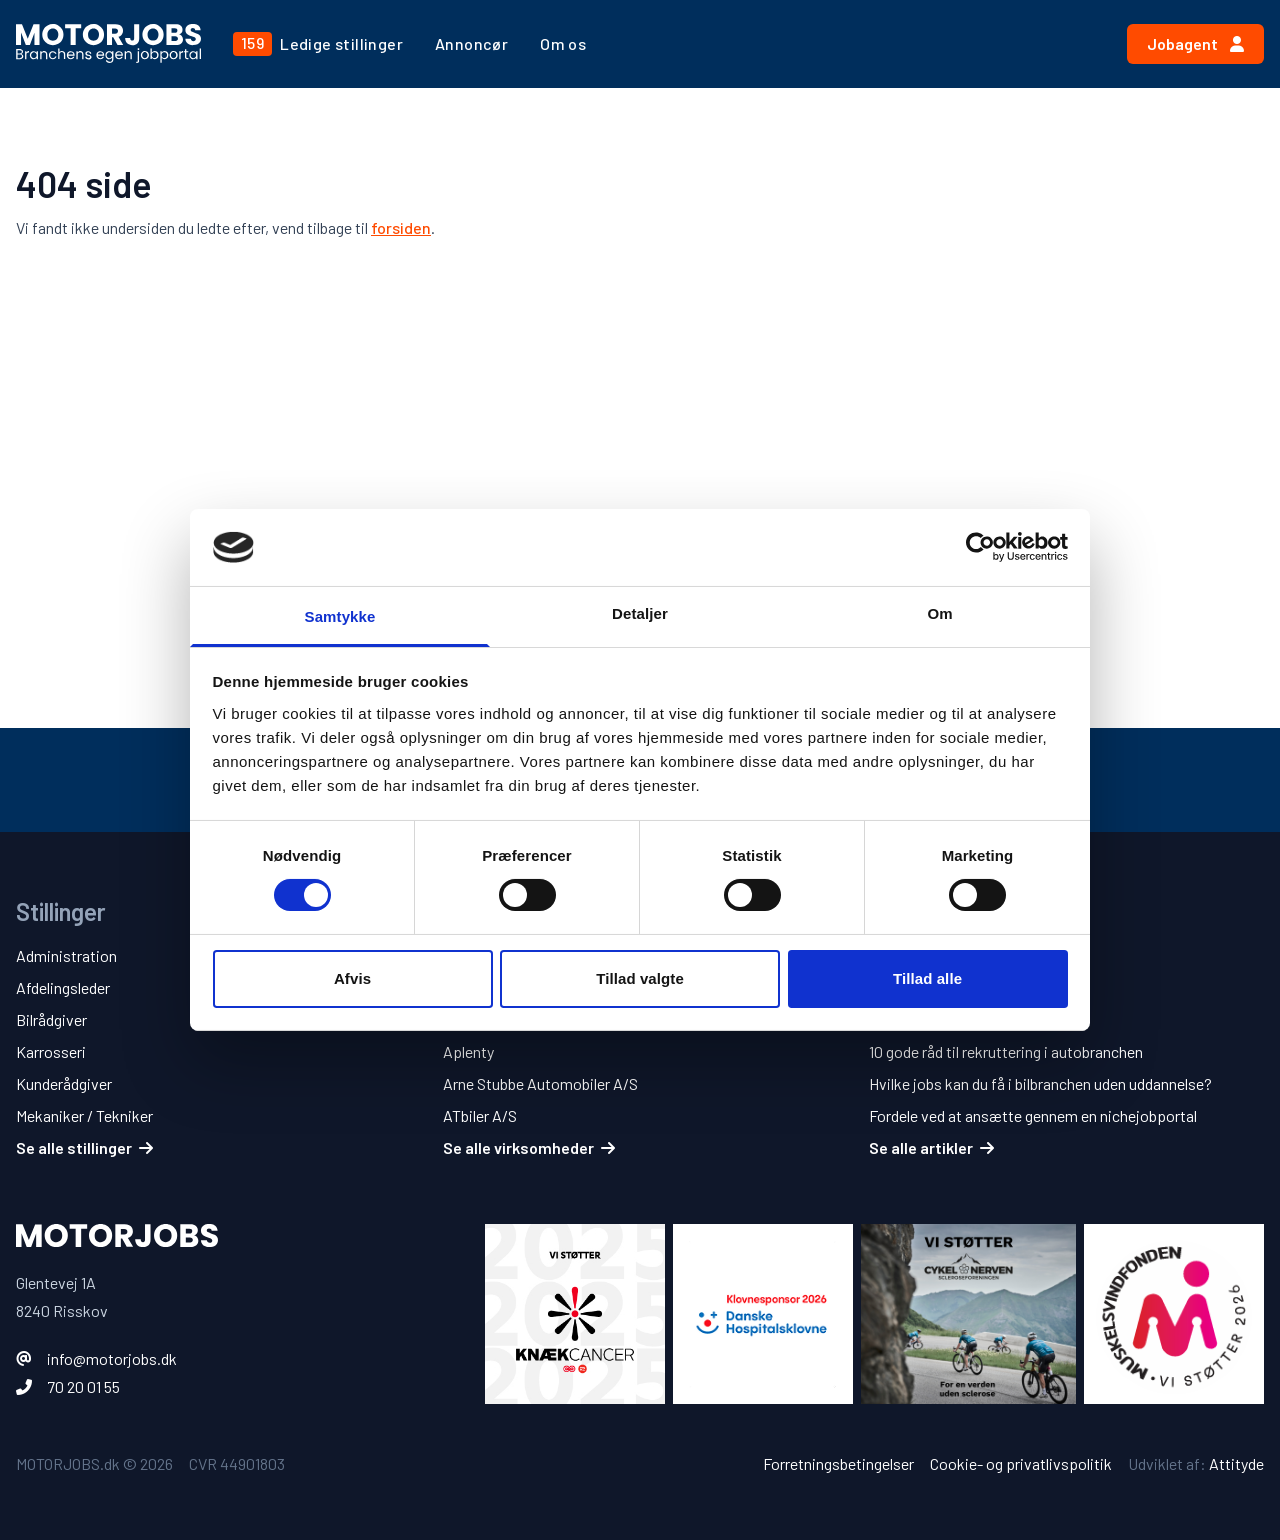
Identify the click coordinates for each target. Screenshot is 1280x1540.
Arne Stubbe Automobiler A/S (540, 1083)
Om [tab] (939, 613)
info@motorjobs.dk (112, 1358)
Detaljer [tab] (640, 613)
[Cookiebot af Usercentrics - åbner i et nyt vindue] (980, 547)
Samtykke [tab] (340, 616)
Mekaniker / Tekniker (84, 1115)
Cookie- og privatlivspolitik (1021, 1463)
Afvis (352, 978)
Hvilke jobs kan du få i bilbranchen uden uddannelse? (1040, 1083)
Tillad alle (927, 978)
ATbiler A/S (480, 1115)
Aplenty (468, 1051)
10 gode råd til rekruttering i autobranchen (1006, 1051)
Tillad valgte (640, 978)
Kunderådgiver (64, 1083)
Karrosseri (51, 1051)
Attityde (1236, 1463)
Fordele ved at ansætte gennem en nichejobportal (1033, 1115)
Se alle (84, 1147)
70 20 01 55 (83, 1386)
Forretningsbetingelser (838, 1463)
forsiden (401, 227)
